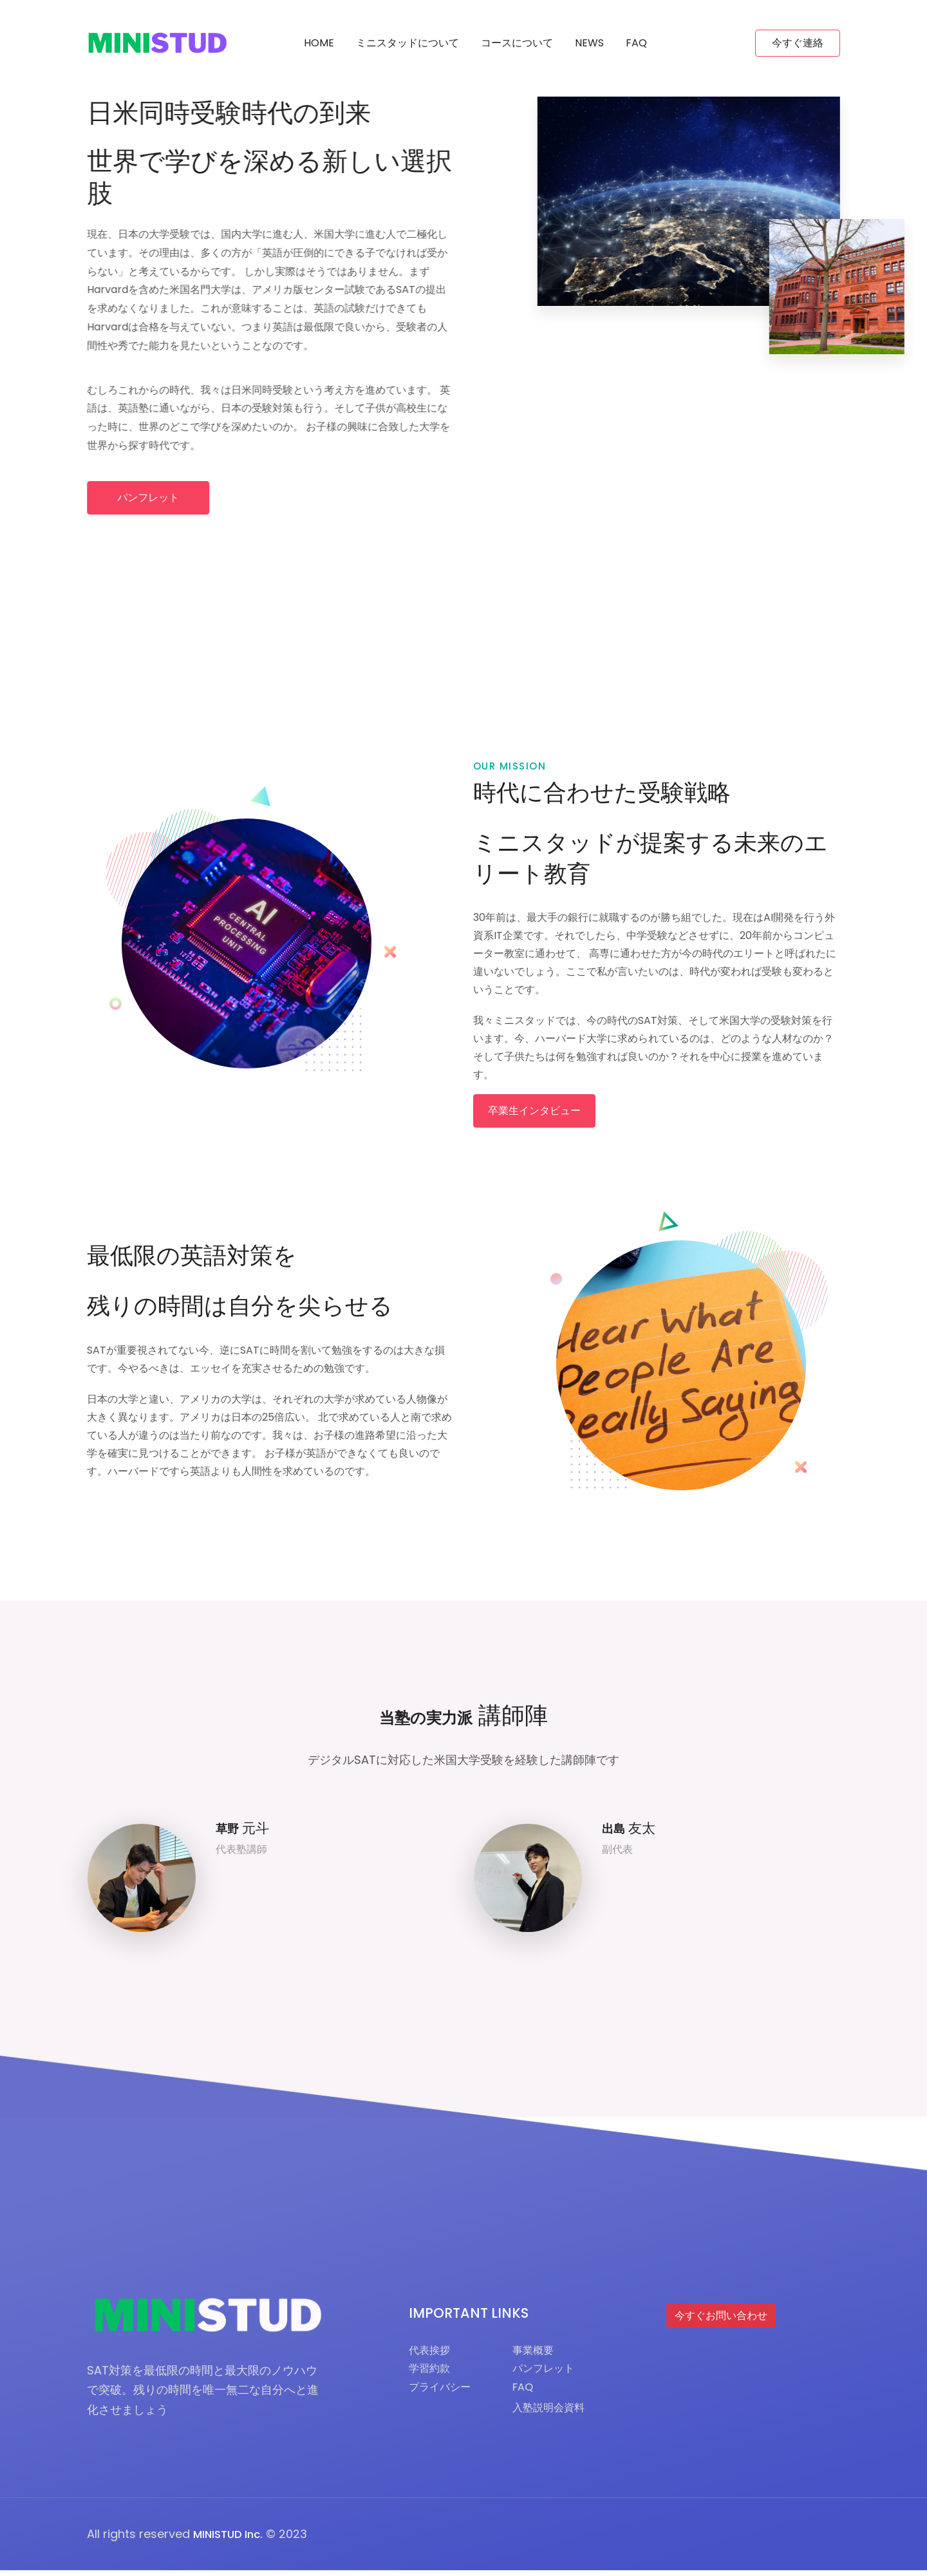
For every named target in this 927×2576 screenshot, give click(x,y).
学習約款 (432, 2377)
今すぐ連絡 (797, 42)
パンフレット (155, 497)
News (589, 42)
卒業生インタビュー (534, 1117)
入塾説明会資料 (560, 2420)
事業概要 (543, 2357)
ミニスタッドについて (407, 42)
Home (319, 42)
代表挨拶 (432, 2357)
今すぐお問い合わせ (721, 2322)
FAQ (636, 42)
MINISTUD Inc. (230, 2540)
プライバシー (443, 2397)
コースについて (517, 42)
